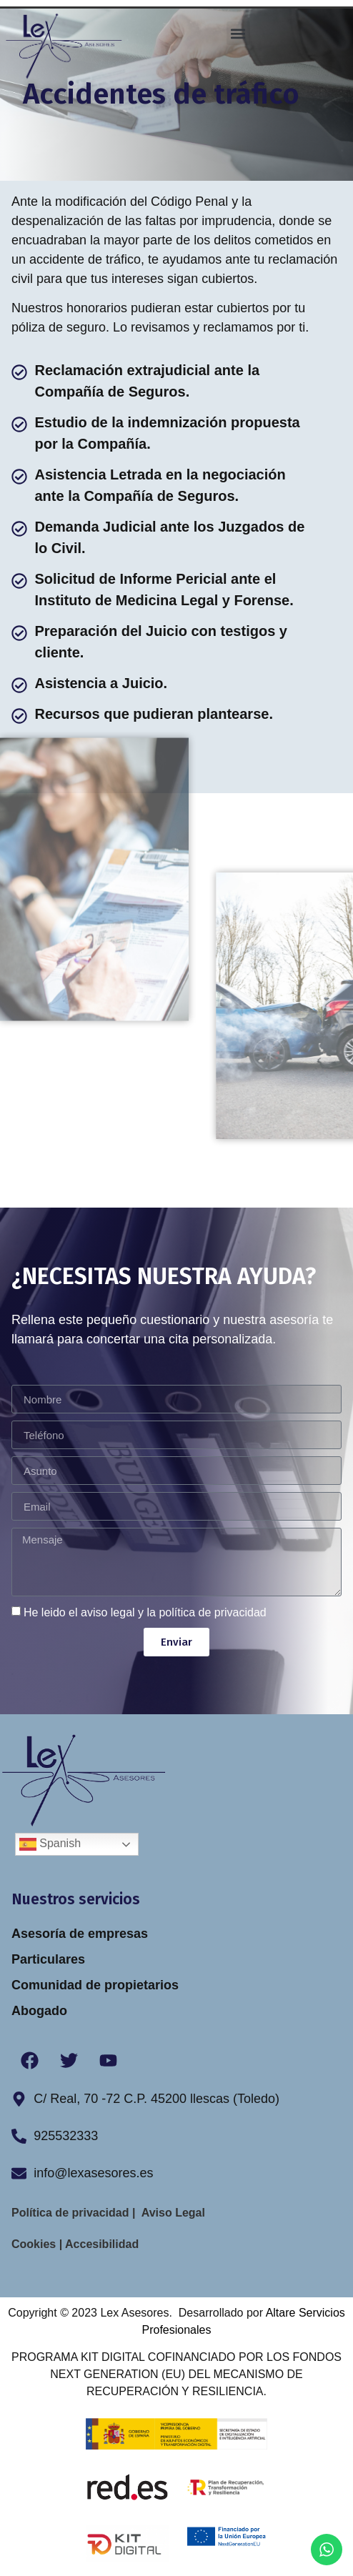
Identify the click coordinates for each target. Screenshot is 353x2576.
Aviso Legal (175, 2213)
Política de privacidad (71, 2213)
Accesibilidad (100, 2244)
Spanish (50, 1844)
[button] (238, 33)
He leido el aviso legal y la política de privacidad (145, 1612)
